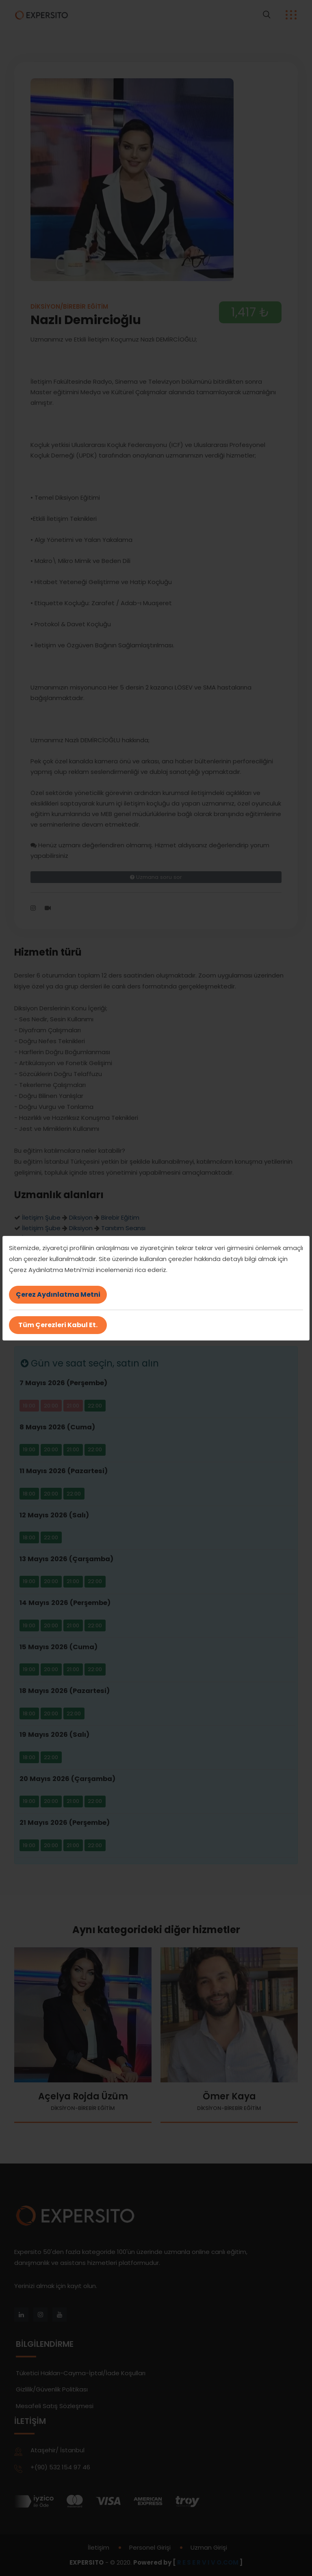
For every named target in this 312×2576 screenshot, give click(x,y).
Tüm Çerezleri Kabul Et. (58, 1325)
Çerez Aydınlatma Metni (58, 1294)
